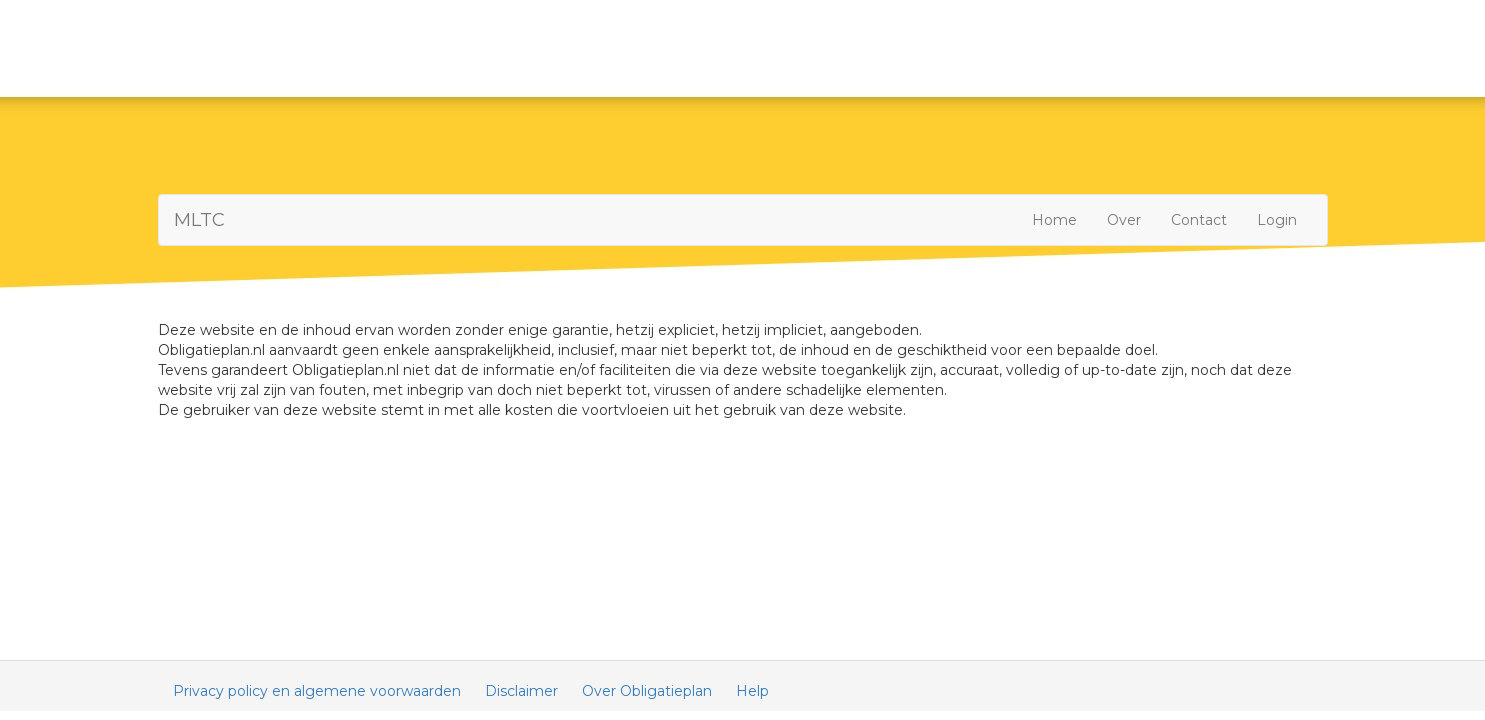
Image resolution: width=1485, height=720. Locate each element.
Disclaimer (521, 691)
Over (1124, 220)
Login (1277, 220)
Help (752, 691)
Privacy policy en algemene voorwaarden (317, 691)
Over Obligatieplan (647, 691)
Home (1054, 220)
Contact (1199, 220)
